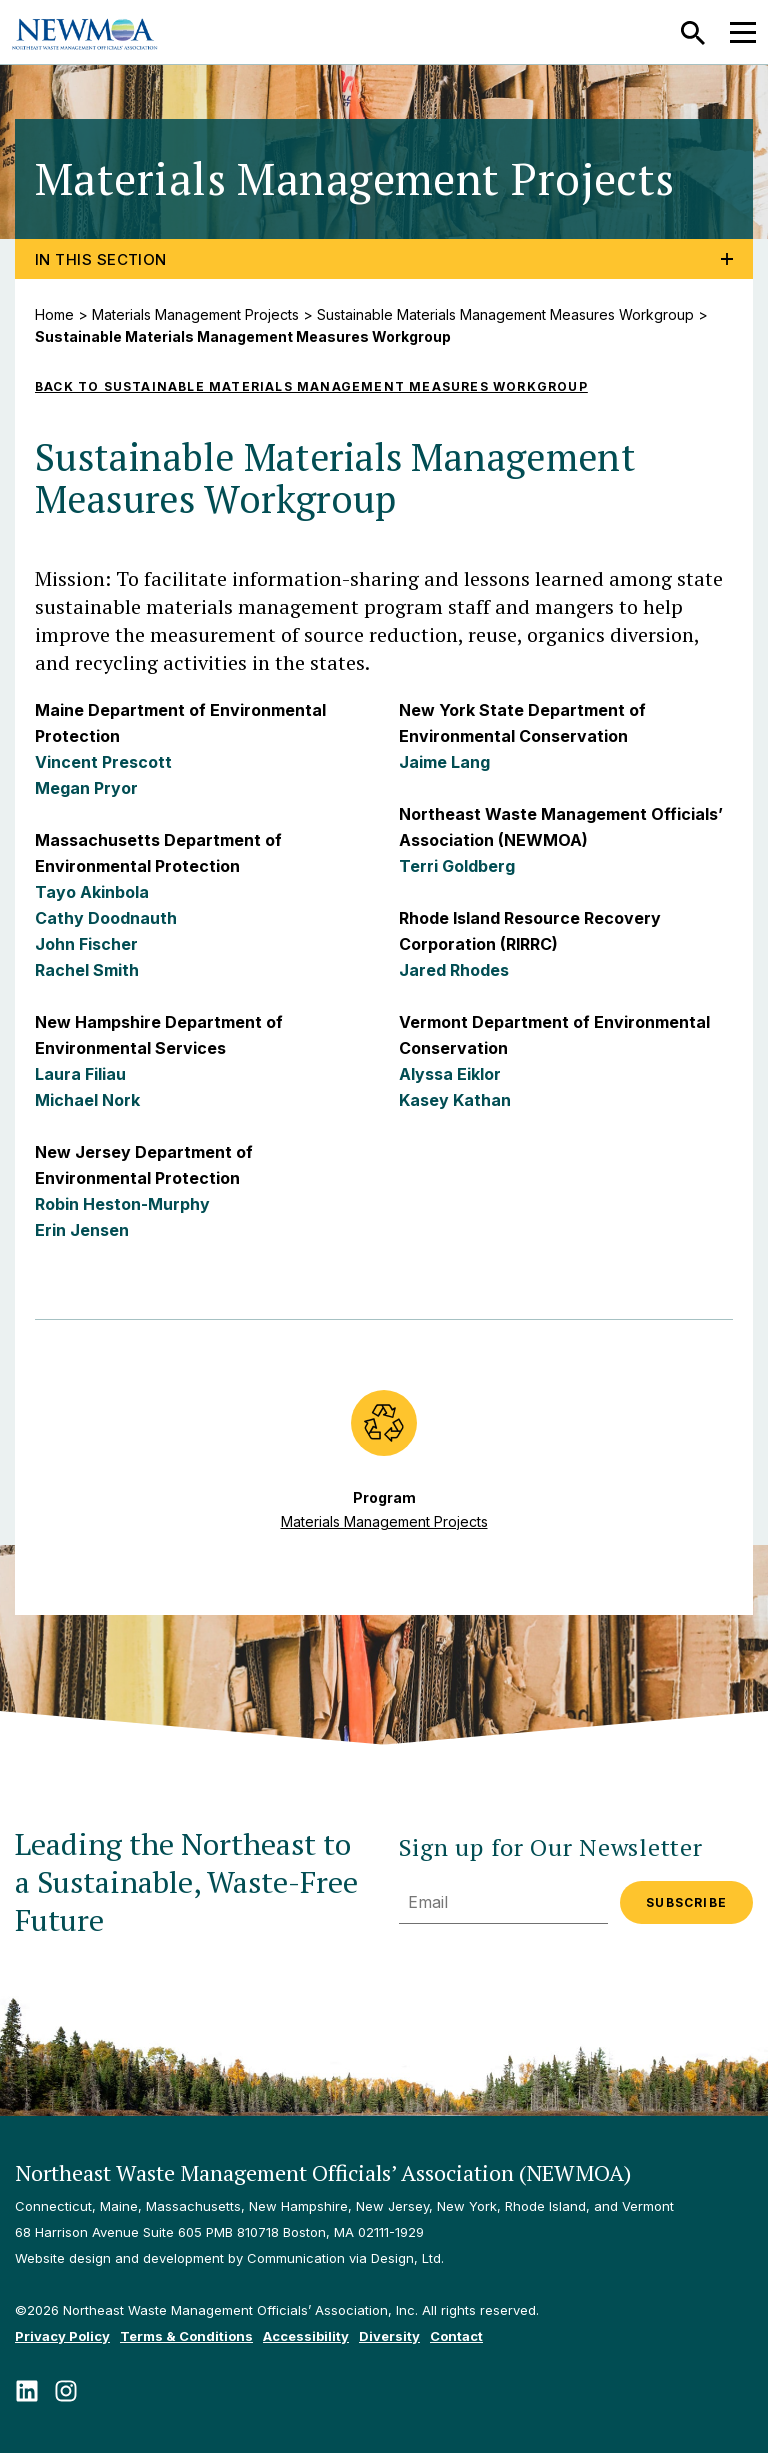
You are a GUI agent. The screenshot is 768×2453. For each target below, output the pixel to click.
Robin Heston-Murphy (122, 1204)
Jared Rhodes (454, 970)
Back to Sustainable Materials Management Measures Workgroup (311, 386)
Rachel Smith (87, 970)
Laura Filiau (80, 1074)
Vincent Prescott (103, 762)
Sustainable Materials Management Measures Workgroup (505, 314)
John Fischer (86, 944)
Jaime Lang (444, 762)
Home (54, 314)
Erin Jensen (82, 1230)
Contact (456, 2336)
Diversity (389, 2336)
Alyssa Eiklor (450, 1074)
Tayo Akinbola (92, 892)
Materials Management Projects (195, 314)
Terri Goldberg (457, 866)
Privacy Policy (62, 2336)
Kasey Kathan (455, 1100)
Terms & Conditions (186, 2336)
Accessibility (306, 2336)
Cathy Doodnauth (106, 918)
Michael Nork (87, 1100)
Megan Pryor (86, 788)
